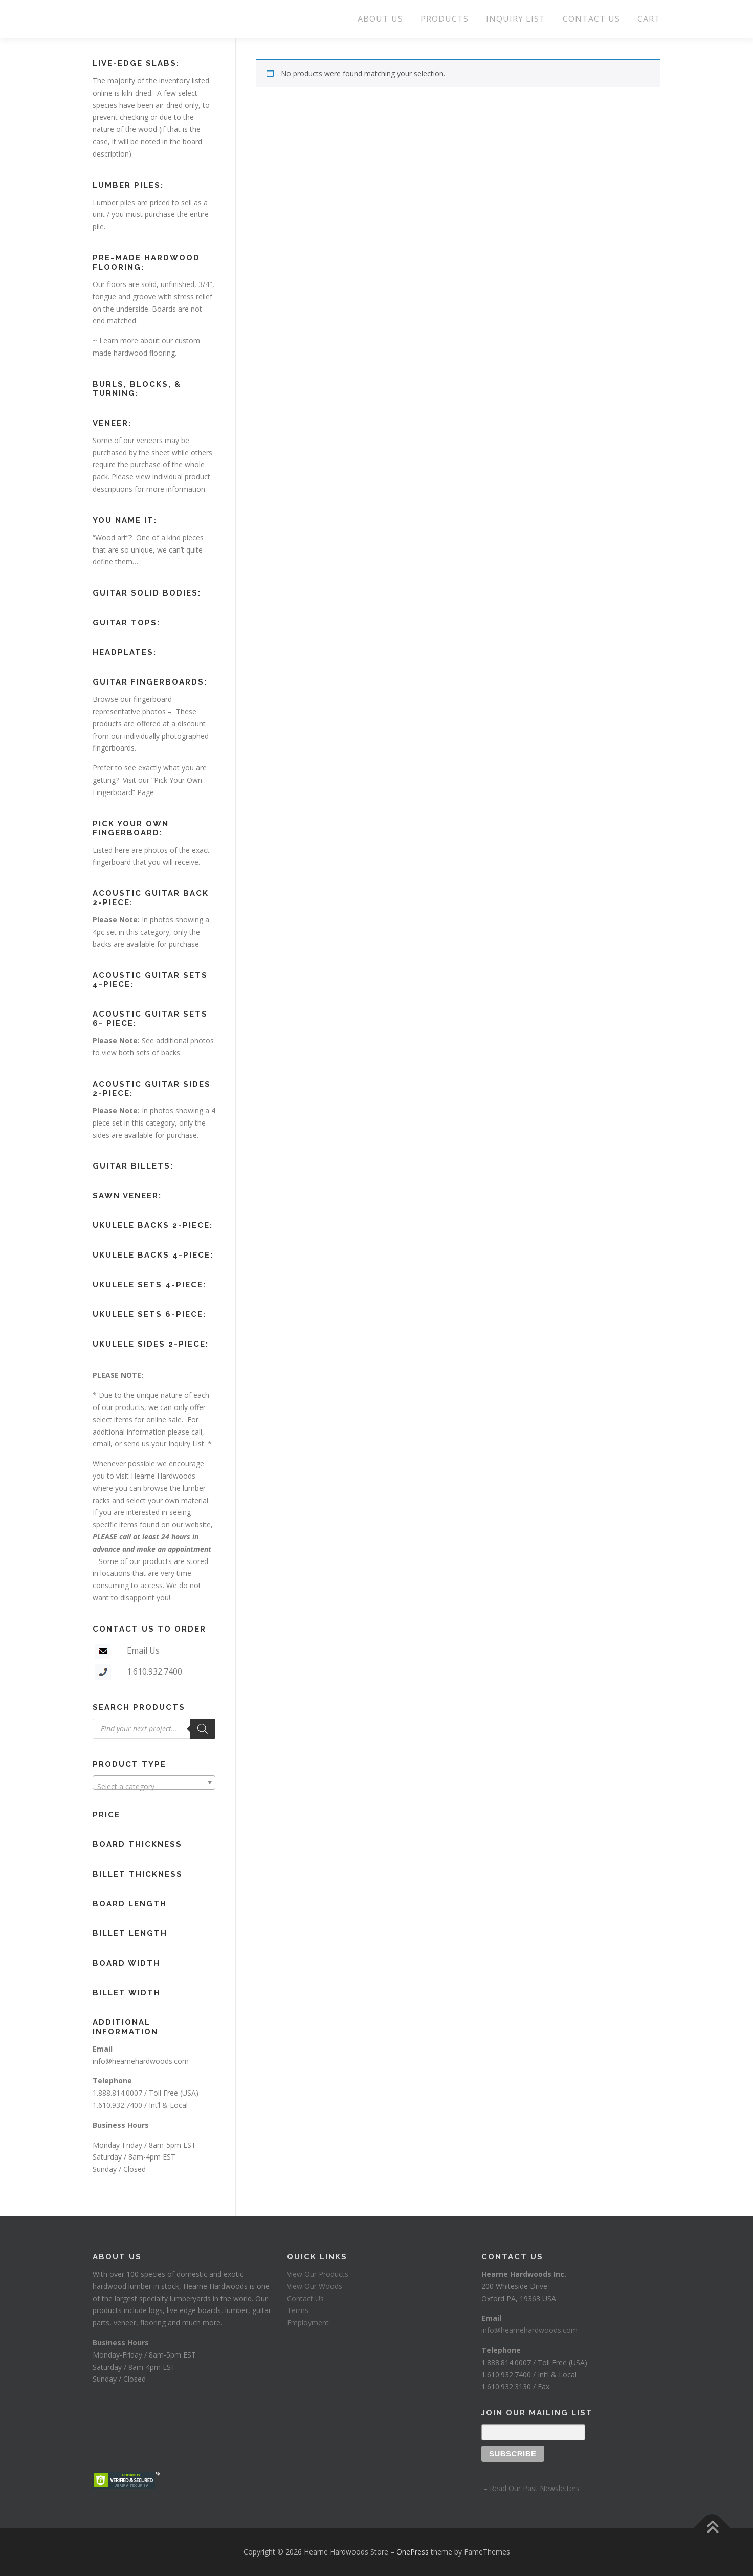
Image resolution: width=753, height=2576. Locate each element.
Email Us (143, 1650)
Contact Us (305, 2298)
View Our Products (317, 2274)
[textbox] (154, 1786)
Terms (297, 2310)
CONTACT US (591, 19)
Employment (308, 2322)
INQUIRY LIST (515, 19)
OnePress (412, 2552)
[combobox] (154, 1782)
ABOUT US (380, 19)
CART (648, 19)
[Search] (202, 1729)
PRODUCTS (444, 19)
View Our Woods (314, 2286)
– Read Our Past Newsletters (530, 2488)
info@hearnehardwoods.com (141, 2061)
